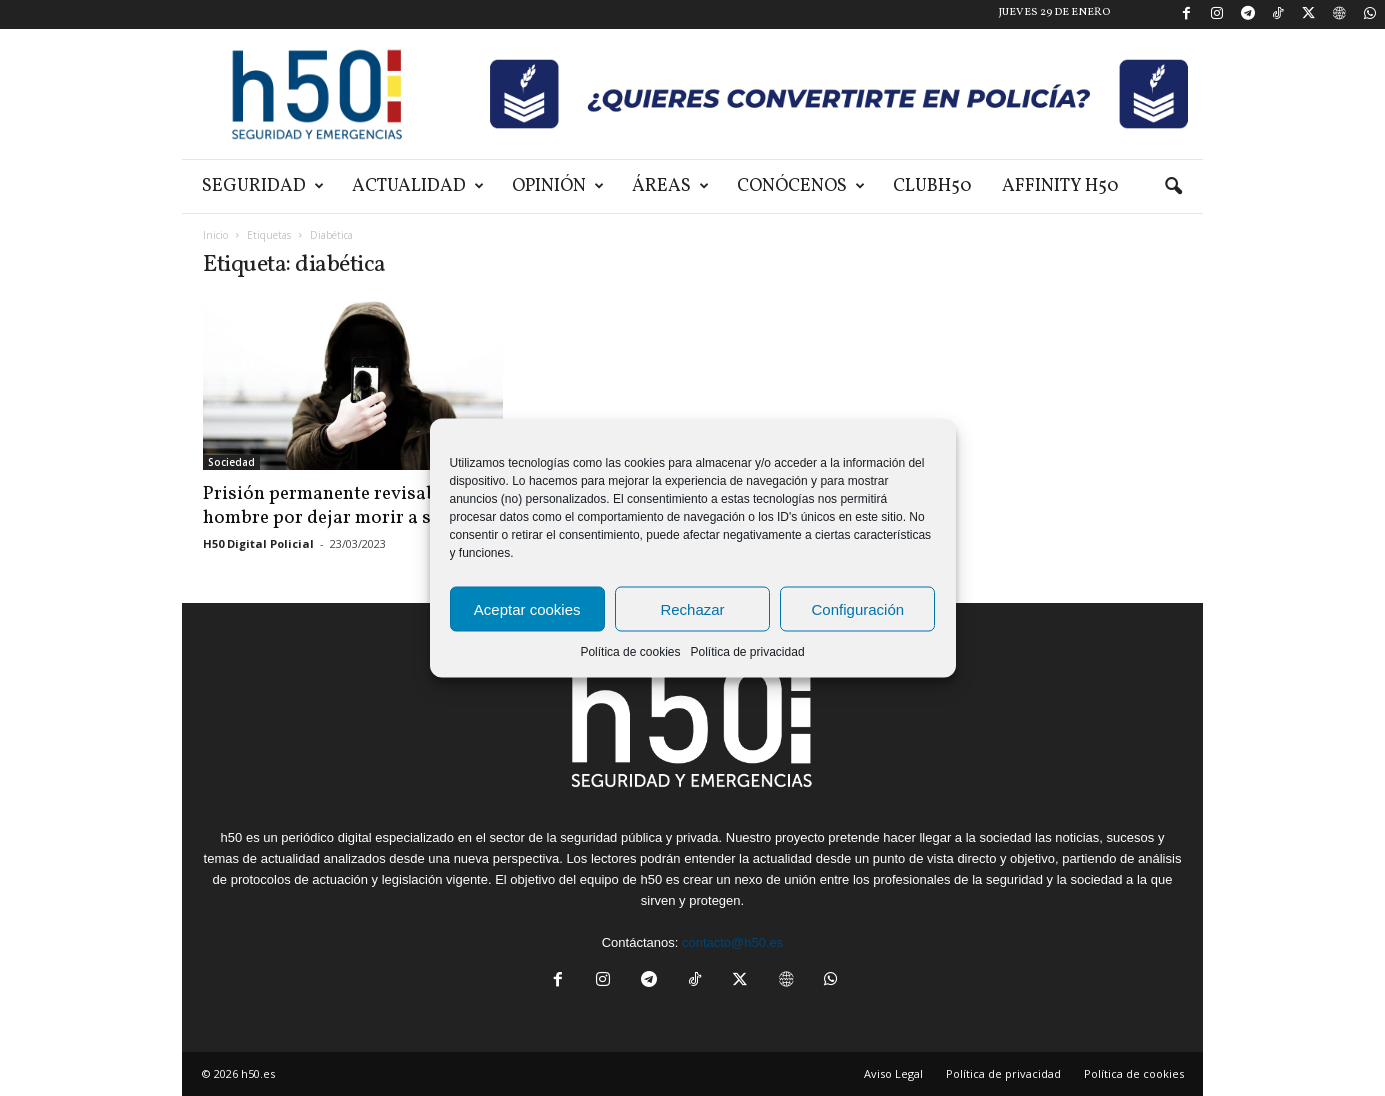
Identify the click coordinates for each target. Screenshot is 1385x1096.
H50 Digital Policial (258, 543)
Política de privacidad (747, 652)
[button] (1173, 187)
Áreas (670, 186)
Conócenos (801, 186)
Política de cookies (630, 652)
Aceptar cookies (527, 608)
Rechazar (692, 608)
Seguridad (263, 186)
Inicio (215, 235)
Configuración (858, 608)
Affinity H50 (1060, 186)
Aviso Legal (893, 1073)
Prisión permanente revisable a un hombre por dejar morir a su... (347, 506)
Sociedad (231, 462)
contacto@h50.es (732, 942)
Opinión (558, 186)
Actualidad (418, 186)
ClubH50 (932, 186)
